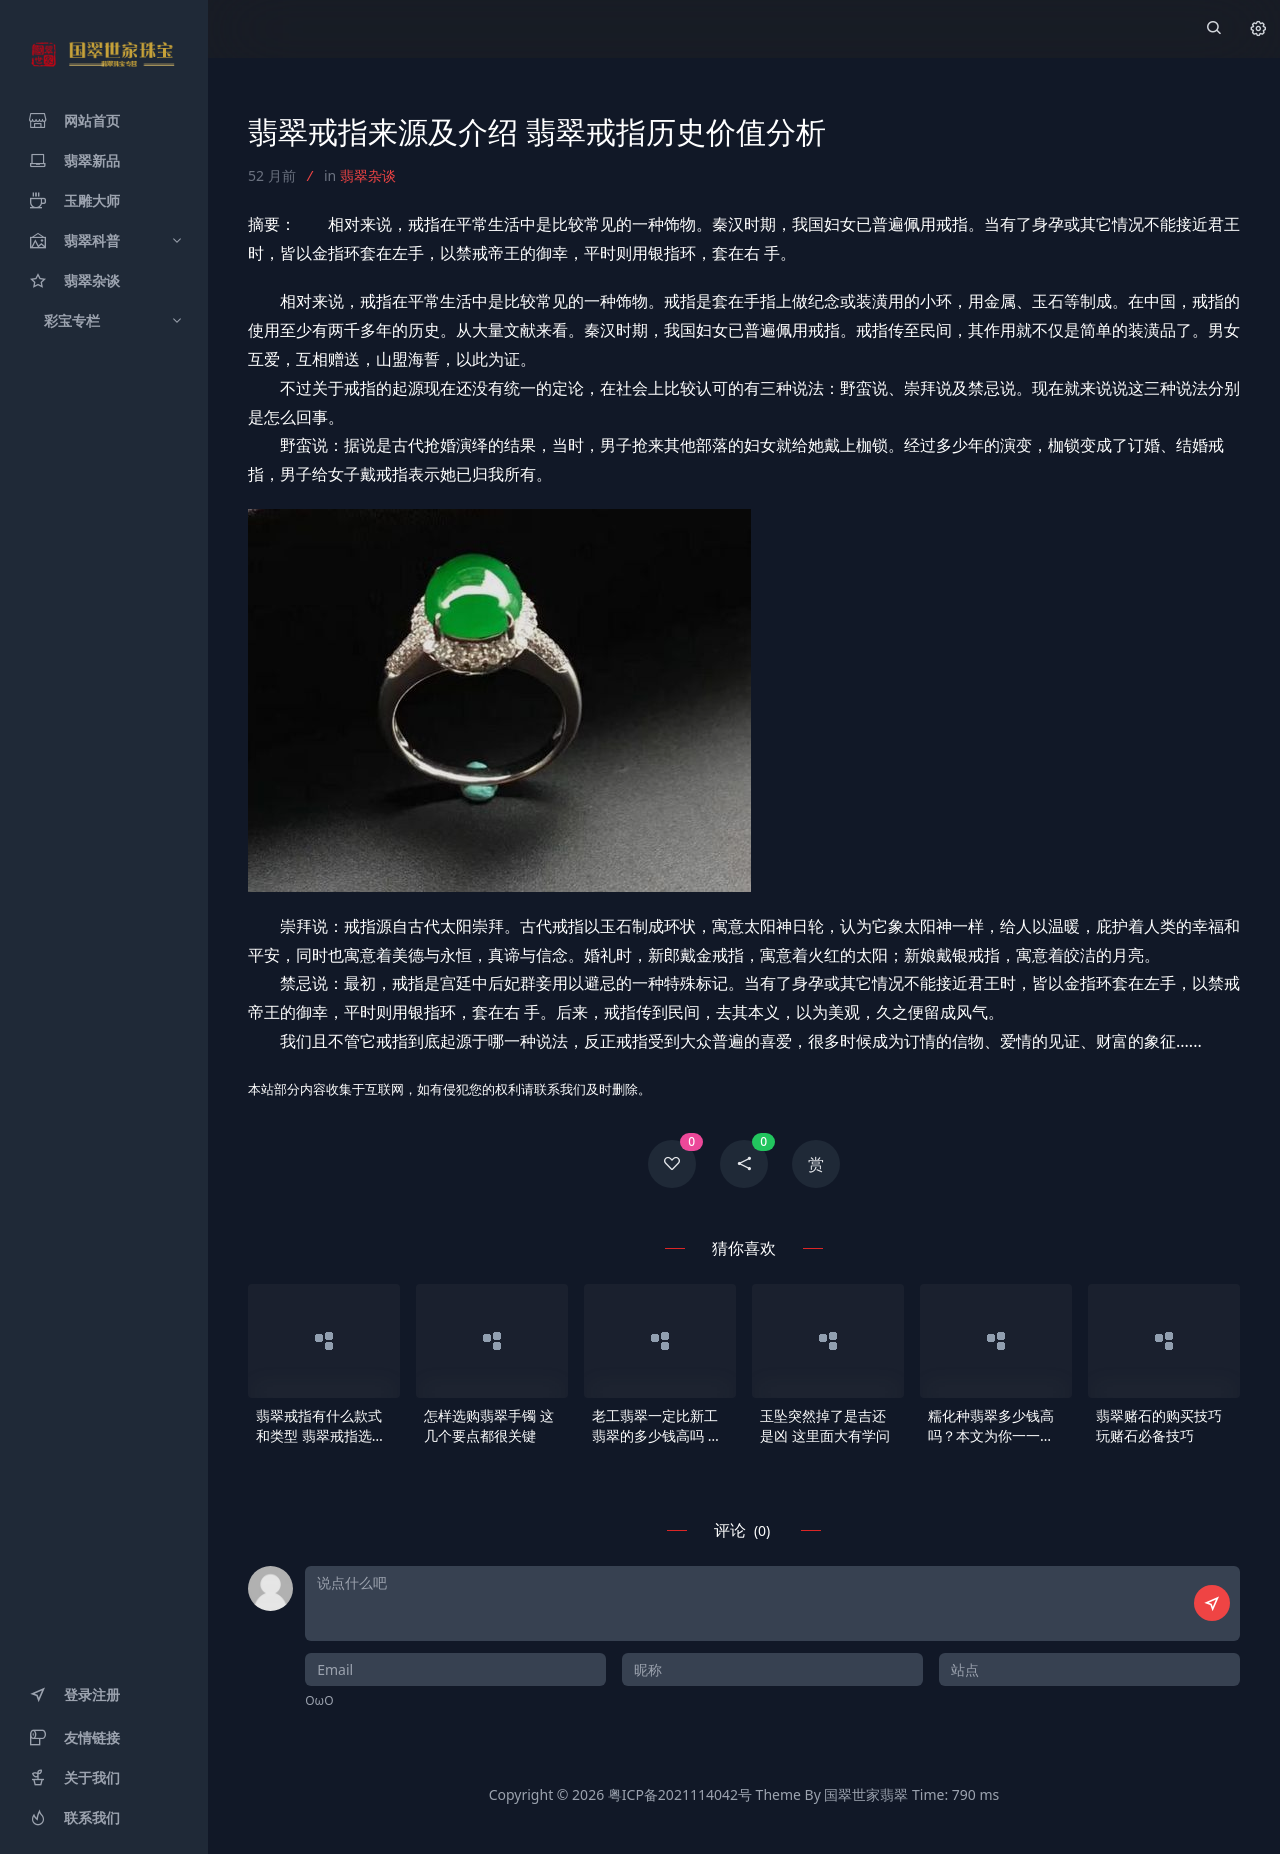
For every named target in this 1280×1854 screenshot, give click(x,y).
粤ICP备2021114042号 (680, 1794)
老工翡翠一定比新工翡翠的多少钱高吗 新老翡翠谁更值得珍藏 (657, 1426)
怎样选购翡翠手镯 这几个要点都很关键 (489, 1425)
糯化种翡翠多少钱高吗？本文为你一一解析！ (991, 1426)
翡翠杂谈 (368, 175)
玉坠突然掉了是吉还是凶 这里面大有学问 (825, 1425)
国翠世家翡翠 (866, 1794)
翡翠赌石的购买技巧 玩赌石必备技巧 (1159, 1425)
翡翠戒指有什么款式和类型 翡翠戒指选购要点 (321, 1426)
